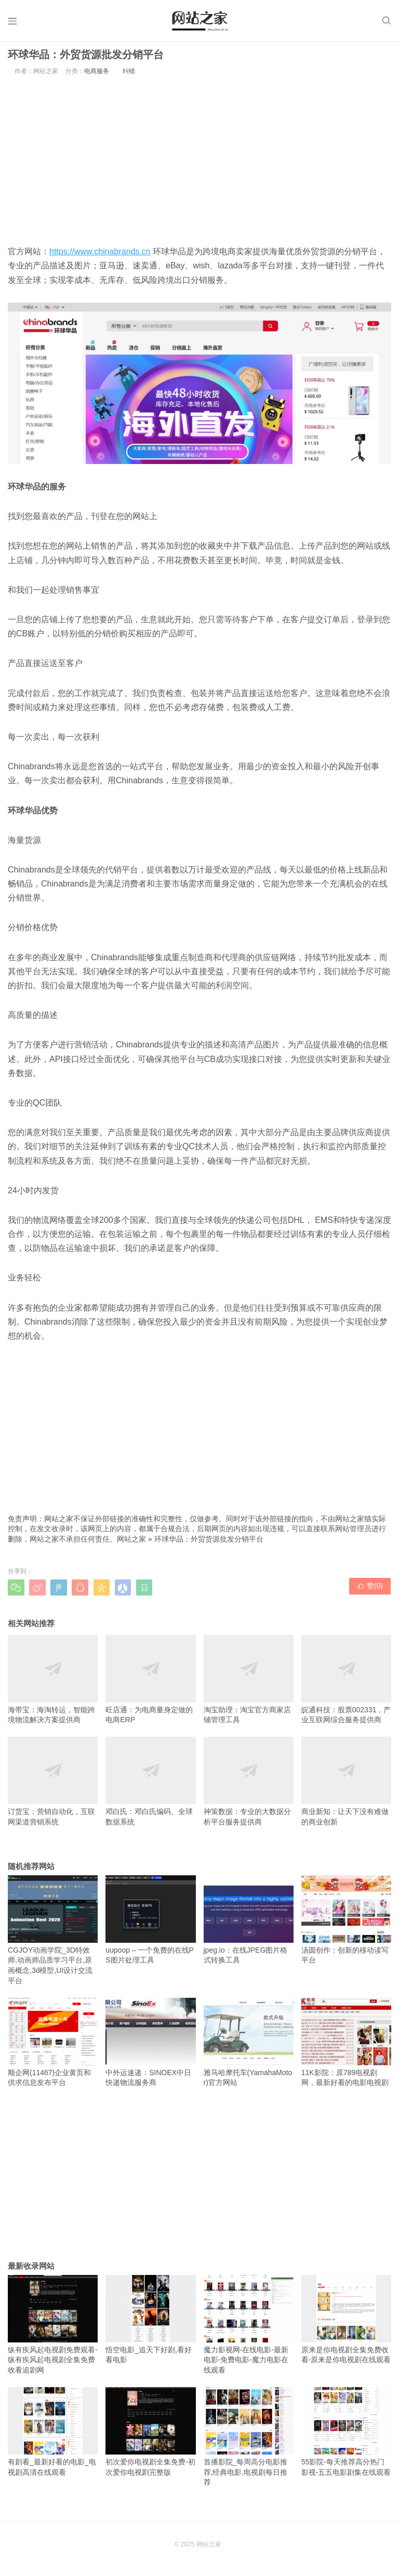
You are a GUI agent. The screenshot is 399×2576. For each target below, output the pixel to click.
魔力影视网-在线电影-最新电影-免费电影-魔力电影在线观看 (249, 2327)
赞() (370, 1590)
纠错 (129, 74)
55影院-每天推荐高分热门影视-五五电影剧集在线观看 (346, 2435)
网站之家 (131, 1542)
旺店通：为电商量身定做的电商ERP (150, 1682)
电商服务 (96, 74)
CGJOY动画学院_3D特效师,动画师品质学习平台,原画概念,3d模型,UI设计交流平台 (53, 1933)
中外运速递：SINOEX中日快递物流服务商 (150, 2045)
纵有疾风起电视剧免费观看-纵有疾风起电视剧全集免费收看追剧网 (53, 2327)
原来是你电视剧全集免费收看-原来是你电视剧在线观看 (346, 2322)
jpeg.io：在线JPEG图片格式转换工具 (249, 1923)
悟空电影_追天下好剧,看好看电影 (150, 2322)
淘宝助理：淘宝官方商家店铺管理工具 (249, 1682)
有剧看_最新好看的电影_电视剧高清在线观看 (53, 2435)
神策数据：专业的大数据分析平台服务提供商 (249, 1785)
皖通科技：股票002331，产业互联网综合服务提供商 (346, 1682)
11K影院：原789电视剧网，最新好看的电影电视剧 (346, 2045)
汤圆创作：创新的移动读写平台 (346, 1923)
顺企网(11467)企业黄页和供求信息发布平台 (53, 2045)
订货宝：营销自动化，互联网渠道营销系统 (53, 1785)
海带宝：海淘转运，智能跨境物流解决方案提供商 (53, 1682)
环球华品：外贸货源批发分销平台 (208, 1542)
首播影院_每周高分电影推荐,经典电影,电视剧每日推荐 (249, 2440)
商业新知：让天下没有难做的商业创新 (346, 1785)
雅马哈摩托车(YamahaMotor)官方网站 (249, 2045)
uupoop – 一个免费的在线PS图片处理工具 (150, 1923)
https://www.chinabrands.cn (100, 255)
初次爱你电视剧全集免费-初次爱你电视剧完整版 (150, 2435)
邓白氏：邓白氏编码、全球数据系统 (150, 1785)
